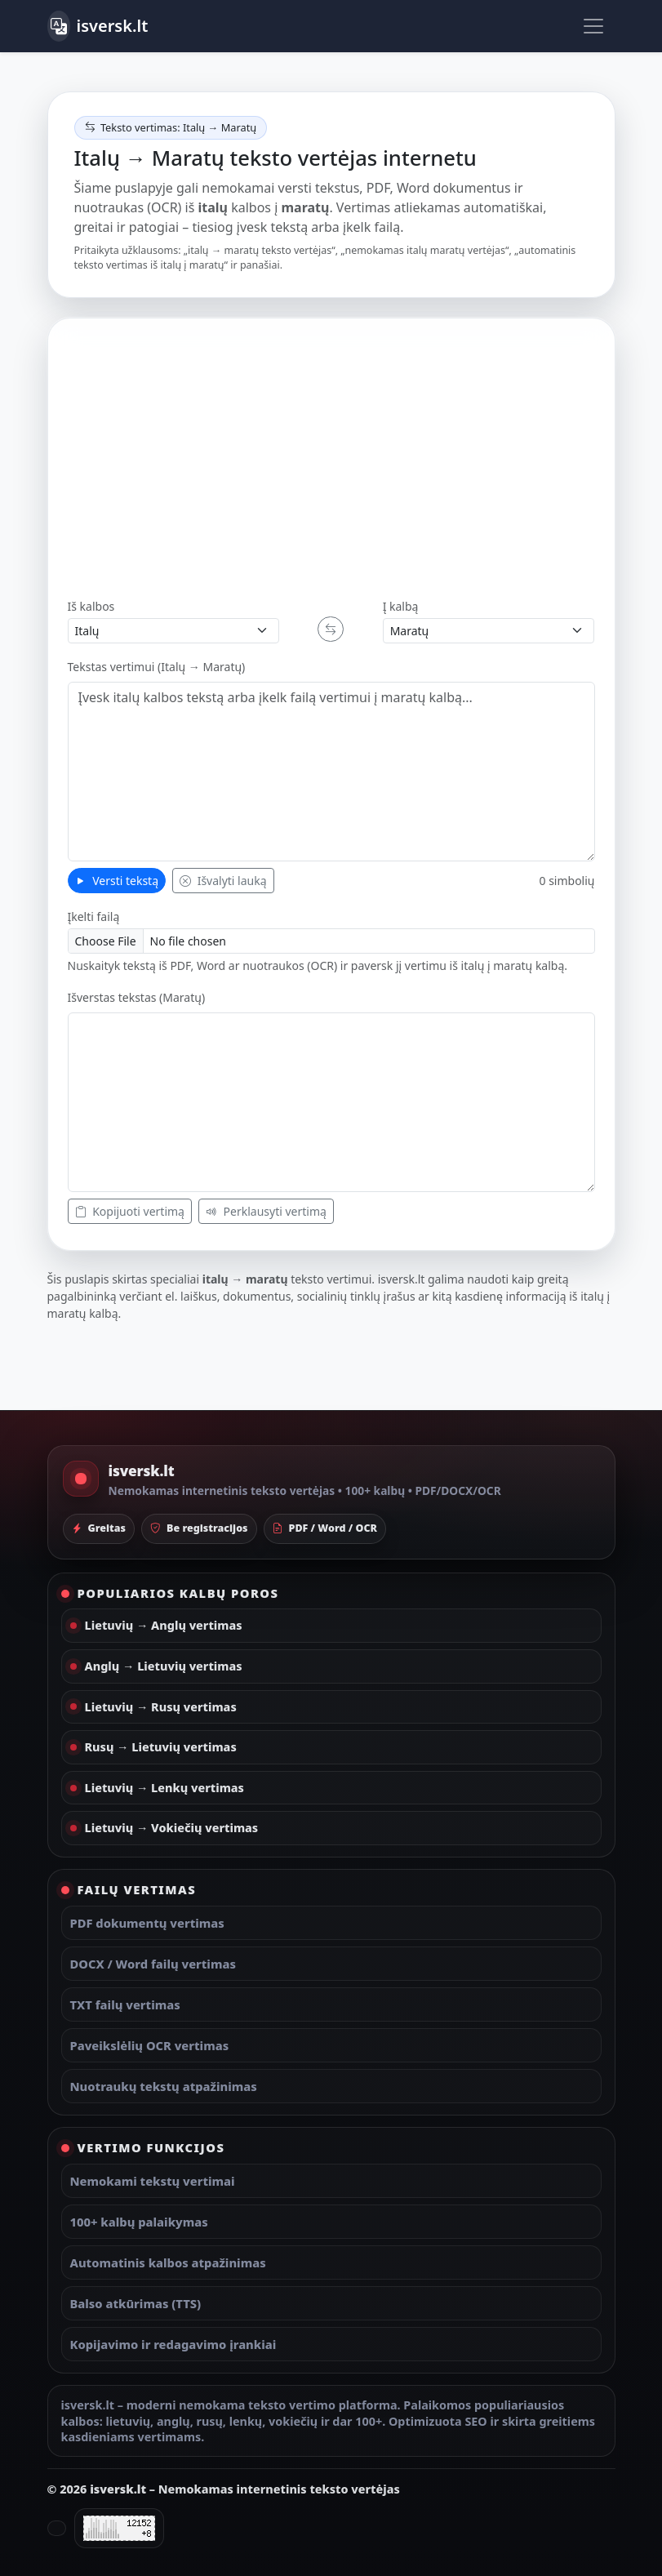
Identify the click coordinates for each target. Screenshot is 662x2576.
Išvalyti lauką (223, 880)
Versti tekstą (117, 880)
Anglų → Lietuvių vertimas (163, 1666)
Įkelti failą (94, 916)
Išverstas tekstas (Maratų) (137, 997)
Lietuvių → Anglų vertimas (163, 1625)
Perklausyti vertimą (266, 1211)
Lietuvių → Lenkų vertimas (164, 1787)
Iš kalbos (91, 606)
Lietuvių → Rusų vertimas (161, 1707)
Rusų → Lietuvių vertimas (161, 1747)
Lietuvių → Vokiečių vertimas (172, 1827)
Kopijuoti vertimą (129, 1211)
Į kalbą (401, 606)
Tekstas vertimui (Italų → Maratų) (157, 666)
